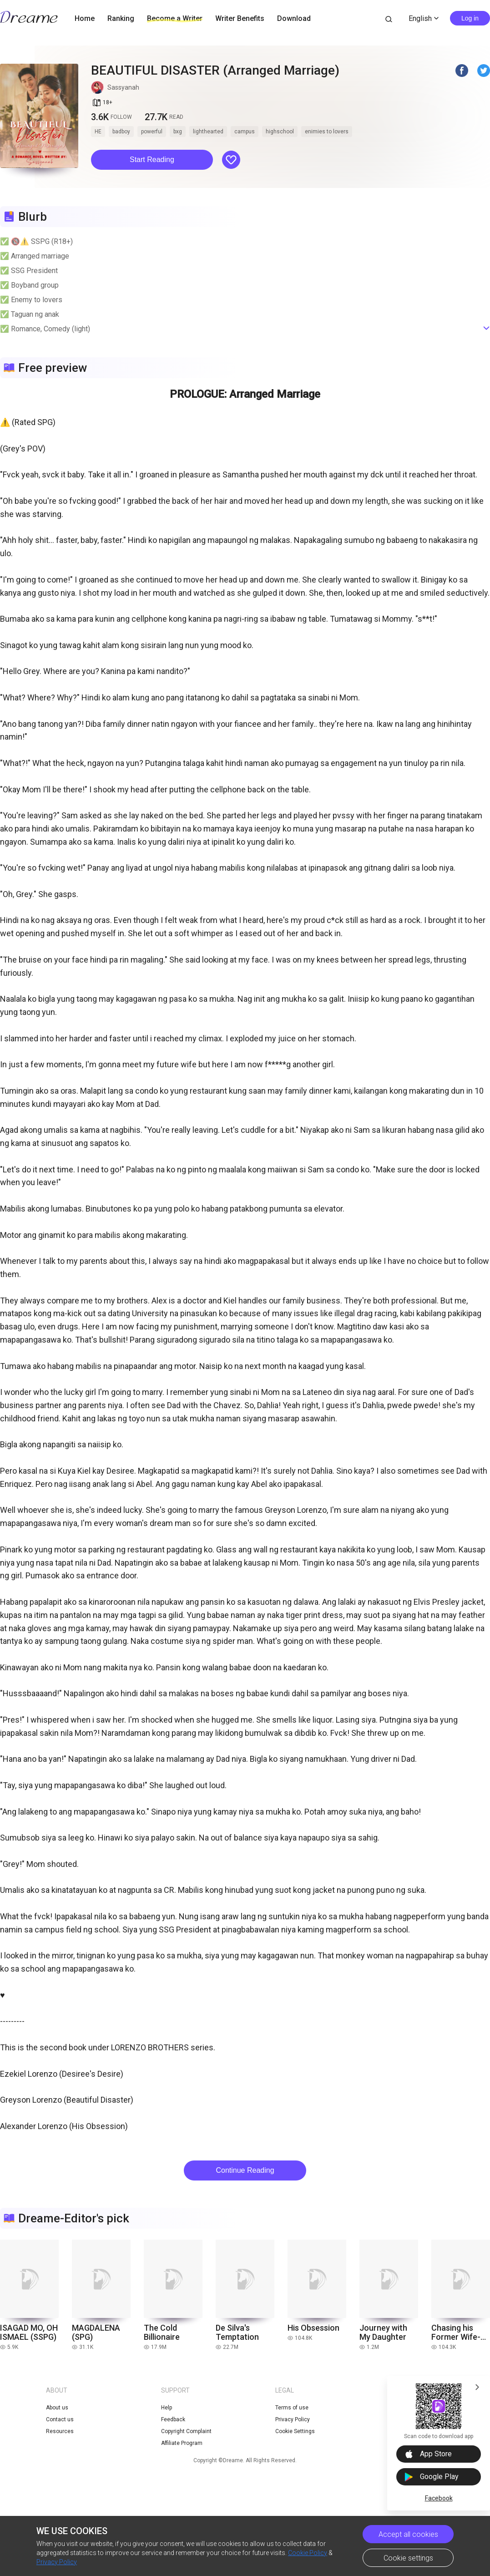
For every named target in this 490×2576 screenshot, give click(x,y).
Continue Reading (245, 2170)
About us (57, 2407)
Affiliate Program (181, 2443)
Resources (60, 2431)
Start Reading (152, 159)
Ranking (120, 18)
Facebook (439, 2498)
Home (85, 18)
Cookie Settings (295, 2431)
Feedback (173, 2419)
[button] (152, 160)
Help (166, 2407)
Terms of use (291, 2407)
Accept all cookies (408, 2534)
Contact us (60, 2419)
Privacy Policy (56, 2562)
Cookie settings (408, 2558)
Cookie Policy (307, 2552)
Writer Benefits (239, 18)
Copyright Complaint (186, 2431)
